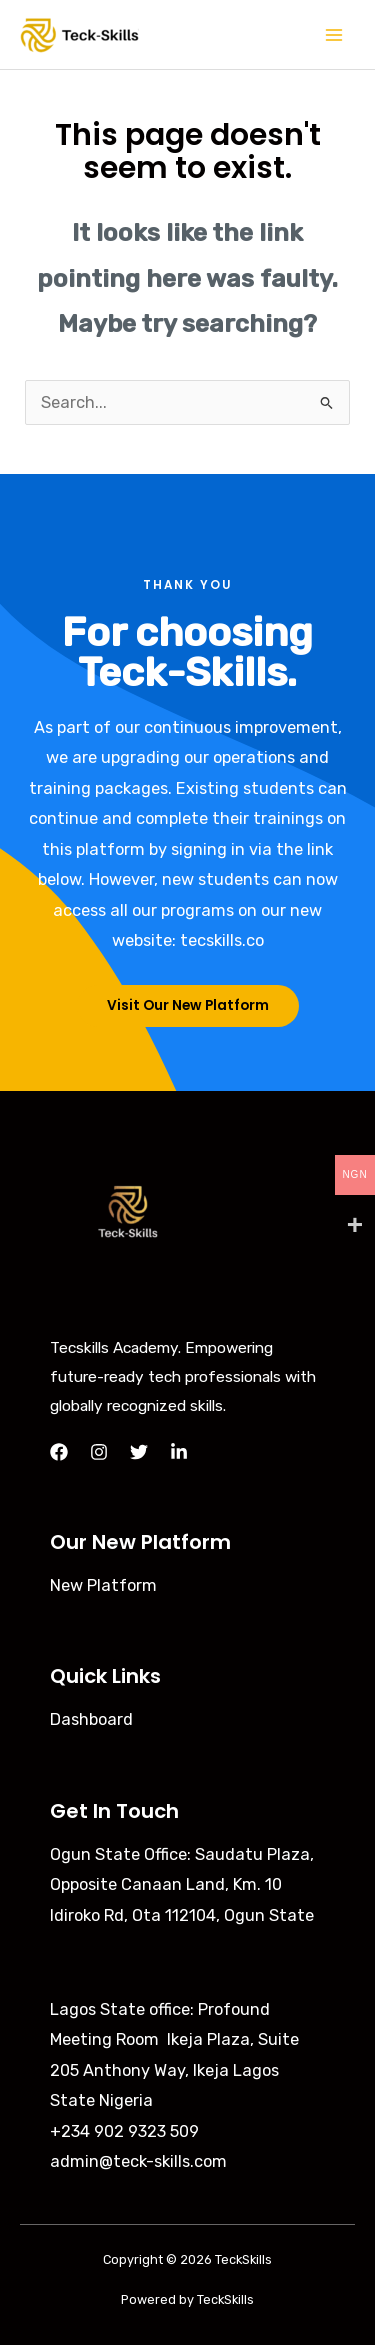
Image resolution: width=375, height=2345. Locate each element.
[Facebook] (59, 1452)
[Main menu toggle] (333, 34)
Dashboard (91, 1719)
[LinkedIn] (179, 1452)
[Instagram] (99, 1452)
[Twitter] (139, 1452)
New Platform (103, 1585)
